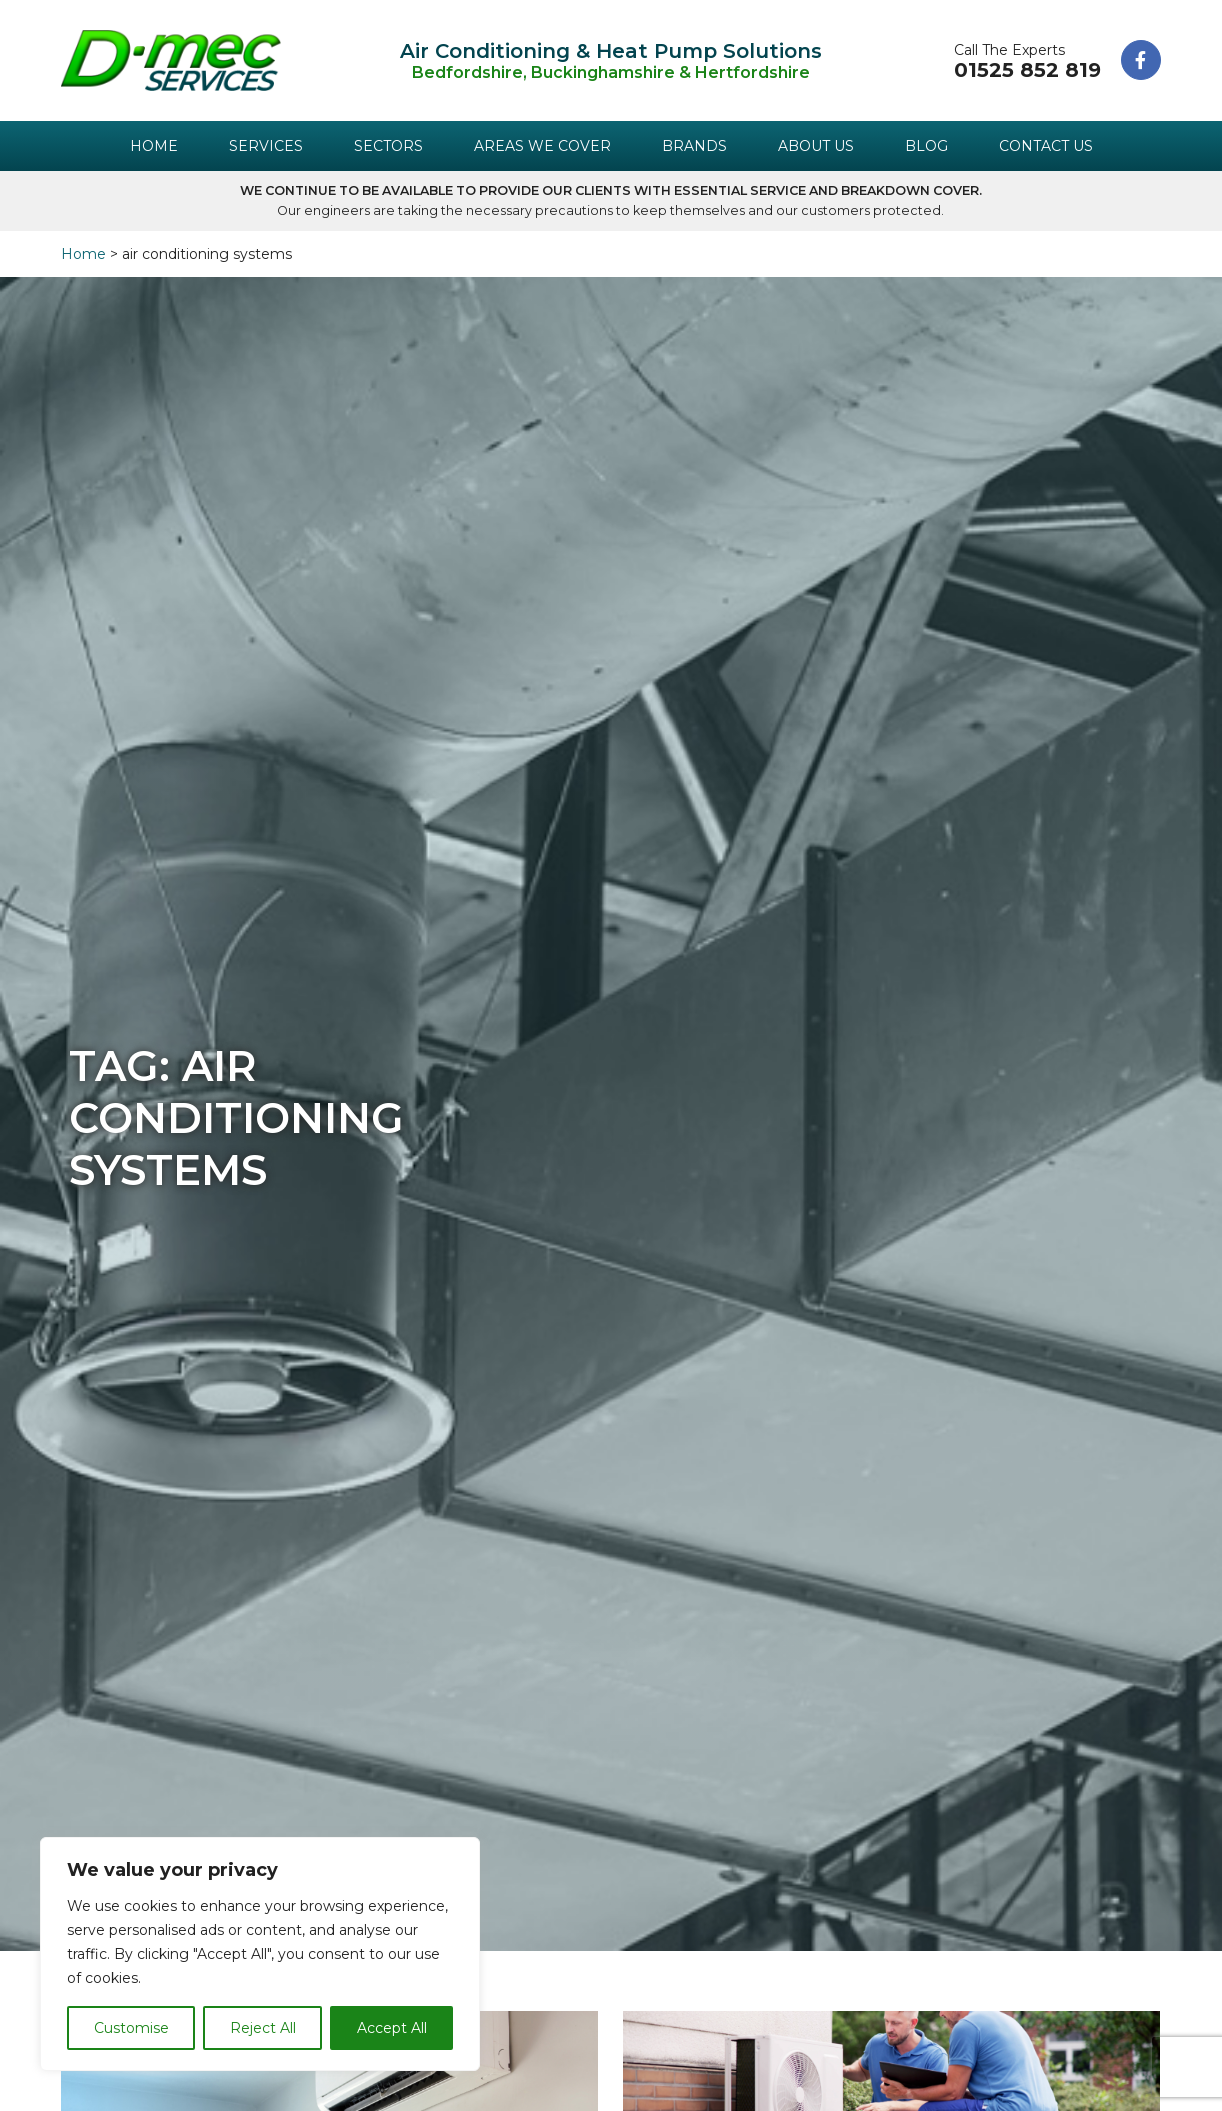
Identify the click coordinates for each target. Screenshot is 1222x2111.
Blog (926, 146)
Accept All (392, 2028)
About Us (816, 146)
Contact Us (1046, 146)
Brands (694, 146)
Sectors (388, 146)
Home (154, 146)
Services (266, 146)
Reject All (263, 2028)
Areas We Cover (542, 146)
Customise (131, 2028)
